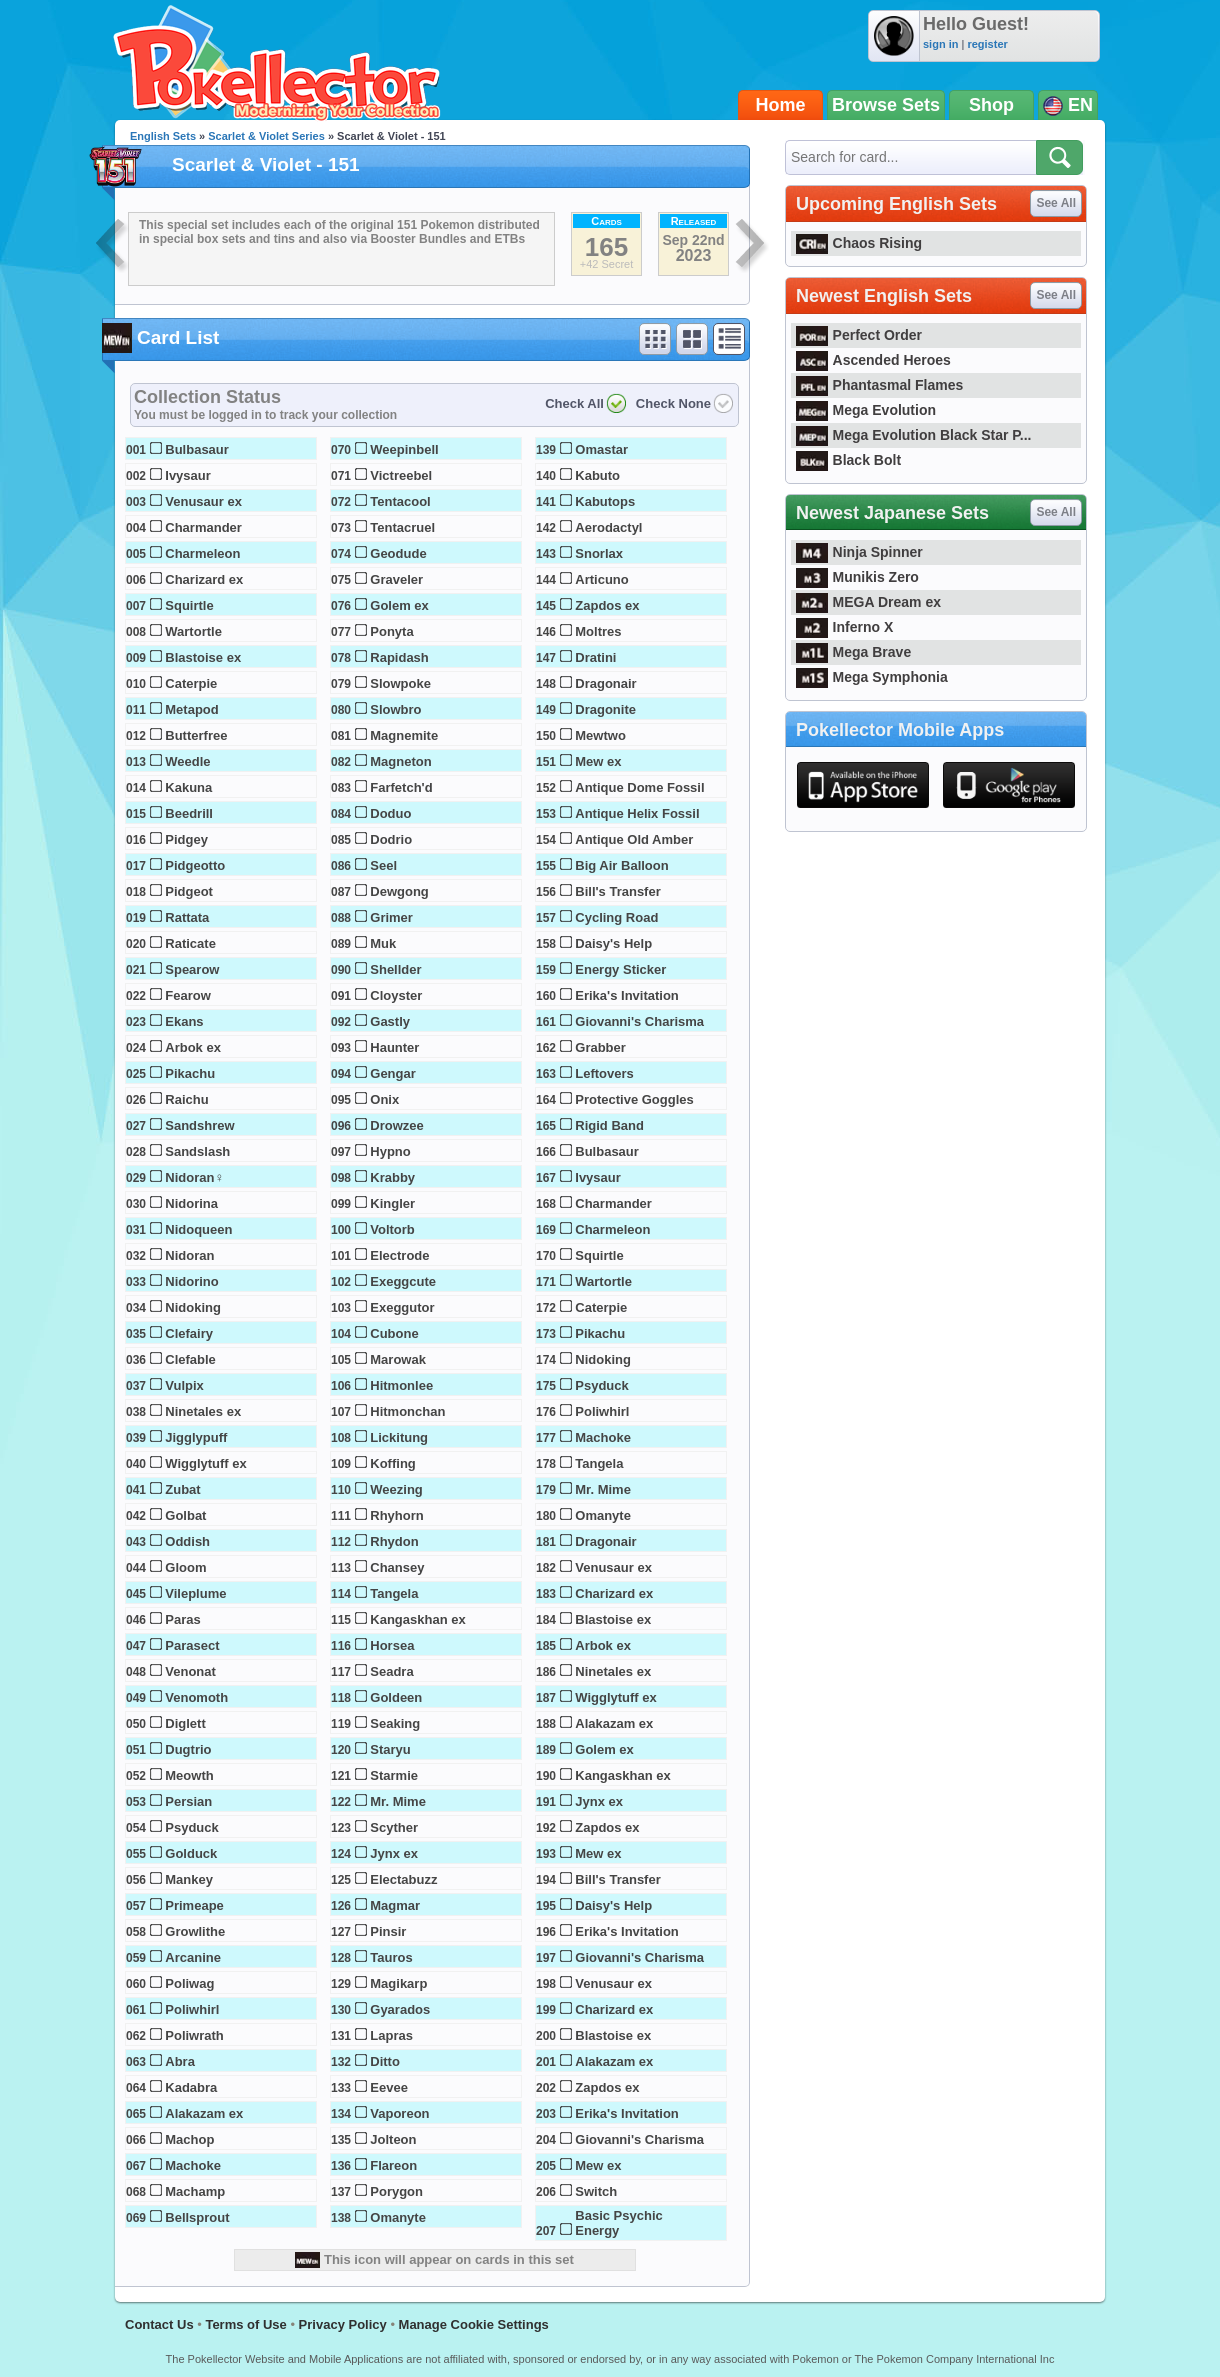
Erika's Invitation (627, 995)
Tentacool (400, 501)
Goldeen (396, 1697)
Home (781, 105)
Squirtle (189, 605)
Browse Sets (886, 105)
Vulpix (184, 1385)
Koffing (392, 1463)
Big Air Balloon (621, 865)
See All (1056, 203)
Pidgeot (189, 891)
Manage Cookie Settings (474, 2324)
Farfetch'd (401, 787)
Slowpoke (400, 683)
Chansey (397, 1567)
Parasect (192, 1645)
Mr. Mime (398, 1801)
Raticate (190, 943)
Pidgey (186, 839)
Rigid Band (609, 1125)
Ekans (184, 1021)
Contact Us (159, 2324)
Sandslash (197, 1151)
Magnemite (404, 735)
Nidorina (191, 1203)
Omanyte (398, 2217)
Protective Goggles (634, 1099)
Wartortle (193, 631)
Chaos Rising (859, 243)
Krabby (392, 1177)
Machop (189, 2139)
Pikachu (190, 1073)
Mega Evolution (866, 410)
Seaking (395, 1723)
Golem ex (399, 605)
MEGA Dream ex (868, 602)
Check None (673, 403)
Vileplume (195, 1593)
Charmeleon (202, 553)
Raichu (186, 1099)
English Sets (163, 136)
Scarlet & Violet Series (266, 136)
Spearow (192, 969)
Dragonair (605, 683)
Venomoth (196, 1697)
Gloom (185, 1567)
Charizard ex (204, 579)
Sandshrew (199, 1125)
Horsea (392, 1645)
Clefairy (189, 1333)
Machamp (195, 2191)
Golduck (191, 1853)
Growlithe (195, 1931)
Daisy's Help (613, 943)
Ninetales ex (203, 1411)
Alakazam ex (204, 2113)
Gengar (393, 1073)
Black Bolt (848, 460)
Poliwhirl (192, 2009)
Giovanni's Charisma (639, 1021)
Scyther (394, 1827)
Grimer (391, 917)
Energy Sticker (620, 969)
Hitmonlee (401, 1385)
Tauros (391, 1957)
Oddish (187, 1541)
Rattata (187, 917)
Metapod (191, 709)
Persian (188, 1801)
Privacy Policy (343, 2324)
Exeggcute (403, 1281)
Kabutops (605, 501)
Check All (574, 403)
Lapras (391, 2035)
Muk (383, 943)
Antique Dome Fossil (639, 787)
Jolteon (393, 2139)
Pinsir (388, 1931)
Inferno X (844, 627)
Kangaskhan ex (417, 1619)
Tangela (394, 1593)
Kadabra (191, 2087)
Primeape (194, 1905)
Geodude (398, 553)
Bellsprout (197, 2217)
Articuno (601, 579)
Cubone (394, 1333)
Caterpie (191, 683)
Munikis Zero (857, 577)
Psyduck (191, 1827)
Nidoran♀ (194, 1177)
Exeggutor (402, 1307)
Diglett (185, 1723)
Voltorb (392, 1229)
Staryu (390, 1749)
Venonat (190, 1671)
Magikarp (398, 1983)
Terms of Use (245, 2324)
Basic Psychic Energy (618, 2223)
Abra (180, 2061)
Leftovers (604, 1073)
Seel (383, 865)
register (987, 44)
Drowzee (396, 1125)
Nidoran (189, 1255)
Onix (384, 1099)
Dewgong (399, 891)
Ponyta (391, 631)
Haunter (394, 1047)
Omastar (601, 449)
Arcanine (193, 1957)
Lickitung (399, 1437)
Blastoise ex (203, 657)
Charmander (203, 527)
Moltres (598, 631)
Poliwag (189, 1983)
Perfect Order (859, 335)
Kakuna (188, 787)
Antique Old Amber (634, 839)
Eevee (389, 2087)
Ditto (385, 2061)
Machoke (193, 2165)
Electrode (399, 1255)
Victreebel (401, 475)
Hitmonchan (407, 1411)
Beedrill (189, 813)
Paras (182, 1619)
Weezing (396, 1489)
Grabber (600, 1047)
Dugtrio (188, 1749)
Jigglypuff (196, 1437)
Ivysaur (188, 475)
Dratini (595, 657)
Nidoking (193, 1307)
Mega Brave (853, 652)
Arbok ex (193, 1047)
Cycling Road (616, 917)
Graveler (396, 579)
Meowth (189, 1775)
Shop (991, 105)
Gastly (390, 1021)
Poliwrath (194, 2035)
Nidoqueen (198, 1229)
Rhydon (394, 1541)
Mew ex (598, 761)
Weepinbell (404, 449)
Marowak (398, 1359)
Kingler (392, 1203)
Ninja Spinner (859, 552)
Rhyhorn (396, 1515)
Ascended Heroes (873, 360)
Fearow (188, 995)
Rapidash (399, 657)
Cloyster (396, 995)
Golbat (185, 1515)
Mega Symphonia (872, 677)
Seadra (391, 1671)
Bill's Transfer (617, 891)
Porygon (396, 2191)
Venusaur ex (203, 501)
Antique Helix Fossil (637, 813)
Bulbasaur (197, 449)
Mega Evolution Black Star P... (914, 435)
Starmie (394, 1775)
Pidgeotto (195, 865)
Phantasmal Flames (879, 385)
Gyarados (400, 2009)
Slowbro (395, 709)
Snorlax (599, 553)
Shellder (395, 969)
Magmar (395, 1905)
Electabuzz (403, 1879)
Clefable (190, 1359)
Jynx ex (394, 1853)
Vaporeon (399, 2113)
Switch (596, 2191)
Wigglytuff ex (206, 1463)
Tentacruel (402, 527)
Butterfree (196, 735)
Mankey (189, 1879)
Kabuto (597, 475)
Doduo (390, 813)
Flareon (393, 2165)
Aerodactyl (608, 527)
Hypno (390, 1151)
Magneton (400, 761)
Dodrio (391, 839)
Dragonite (605, 709)
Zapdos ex (607, 605)
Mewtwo (600, 735)
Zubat (182, 1489)
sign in (940, 44)
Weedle (187, 761)
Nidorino (191, 1281)
